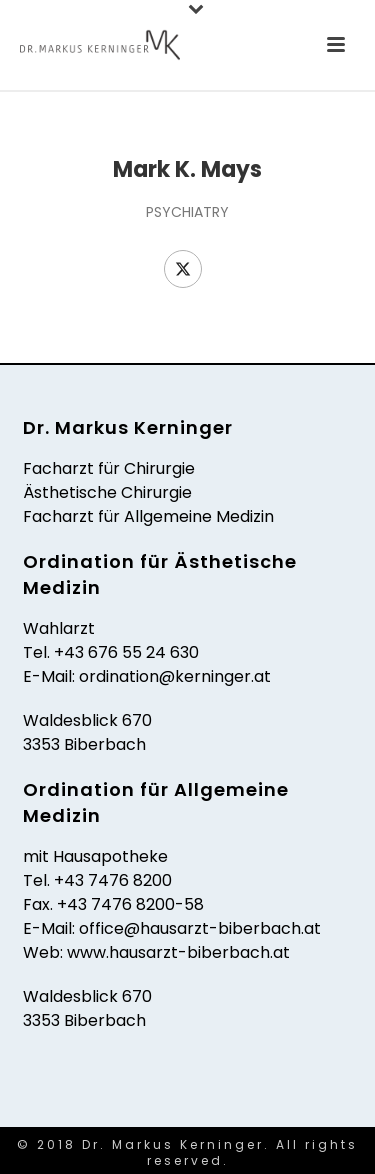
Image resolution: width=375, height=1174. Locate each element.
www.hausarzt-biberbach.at (178, 952)
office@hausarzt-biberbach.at (200, 928)
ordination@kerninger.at (175, 676)
